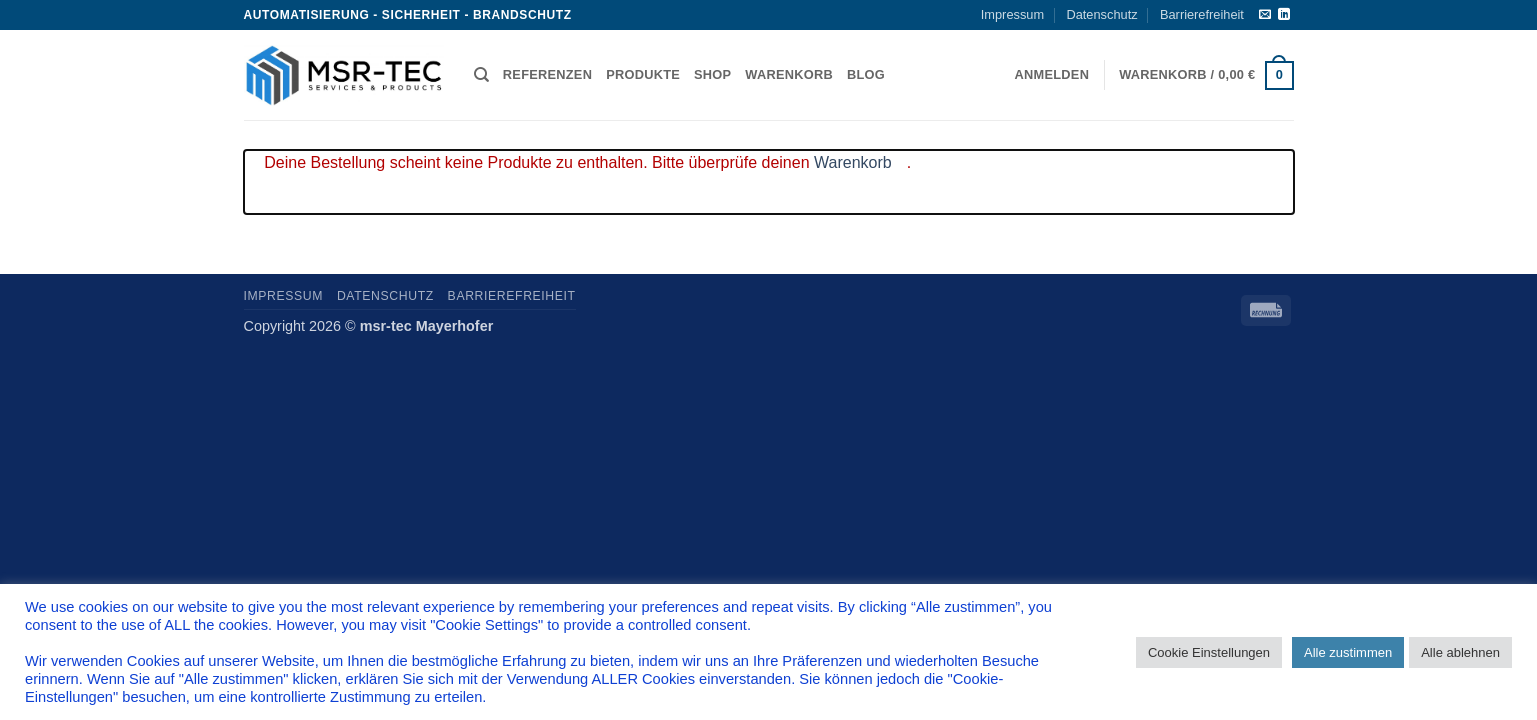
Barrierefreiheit (1202, 14)
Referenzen (547, 74)
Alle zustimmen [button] (1348, 652)
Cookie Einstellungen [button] (1209, 652)
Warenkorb (789, 74)
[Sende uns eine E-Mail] (1265, 15)
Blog (866, 74)
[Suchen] (481, 75)
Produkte (643, 74)
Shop (712, 74)
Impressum (1012, 14)
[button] (1052, 75)
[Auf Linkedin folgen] (1284, 15)
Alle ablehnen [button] (1460, 652)
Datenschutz (1101, 14)
